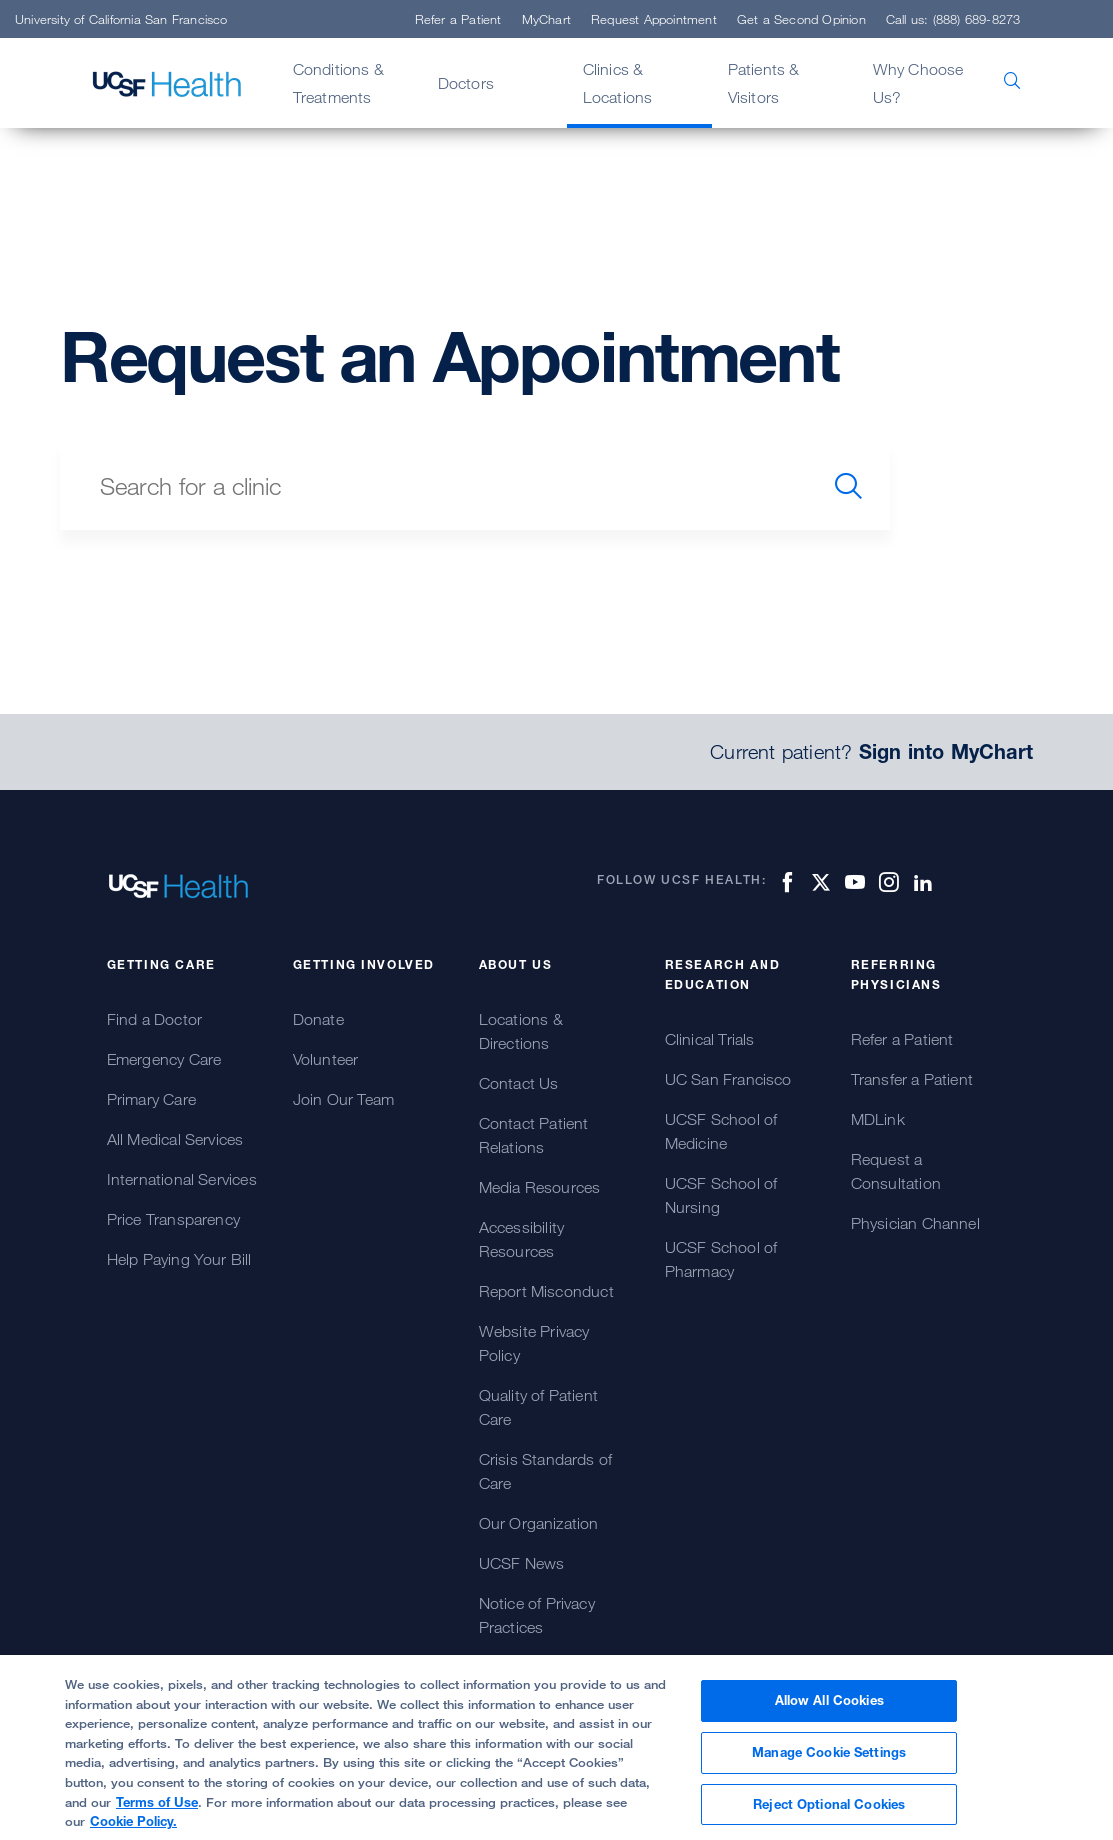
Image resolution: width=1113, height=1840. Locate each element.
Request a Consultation (896, 1171)
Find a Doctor (155, 1019)
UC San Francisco (728, 1079)
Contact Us (519, 1083)
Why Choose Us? (918, 83)
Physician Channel (915, 1223)
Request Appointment (654, 19)
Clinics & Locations (618, 83)
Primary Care (151, 1099)
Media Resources (540, 1187)
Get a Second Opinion (801, 19)
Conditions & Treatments (338, 83)
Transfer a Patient (912, 1079)
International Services (182, 1179)
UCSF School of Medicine (721, 1131)
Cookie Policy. (133, 1830)
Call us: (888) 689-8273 (953, 19)
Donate (318, 1019)
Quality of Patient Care (539, 1407)
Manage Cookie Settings (829, 1761)
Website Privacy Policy (534, 1343)
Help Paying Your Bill (179, 1259)
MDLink (878, 1119)
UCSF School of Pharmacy (721, 1259)
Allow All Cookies (829, 1709)
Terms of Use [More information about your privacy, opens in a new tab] (157, 1810)
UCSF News (522, 1563)
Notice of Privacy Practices (537, 1615)
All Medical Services (175, 1139)
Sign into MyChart (946, 752)
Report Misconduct (546, 1291)
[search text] (433, 486)
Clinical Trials (710, 1039)
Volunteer (326, 1059)
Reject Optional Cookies (829, 1812)
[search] (848, 486)
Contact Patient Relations (534, 1135)
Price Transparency (174, 1219)
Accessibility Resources (522, 1239)
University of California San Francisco (121, 19)
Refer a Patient (458, 19)
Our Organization (539, 1523)
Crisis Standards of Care (546, 1471)
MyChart (546, 19)
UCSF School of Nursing (721, 1195)
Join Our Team (344, 1099)
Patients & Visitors (764, 83)
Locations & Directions (521, 1031)
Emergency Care (164, 1059)
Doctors (466, 83)
